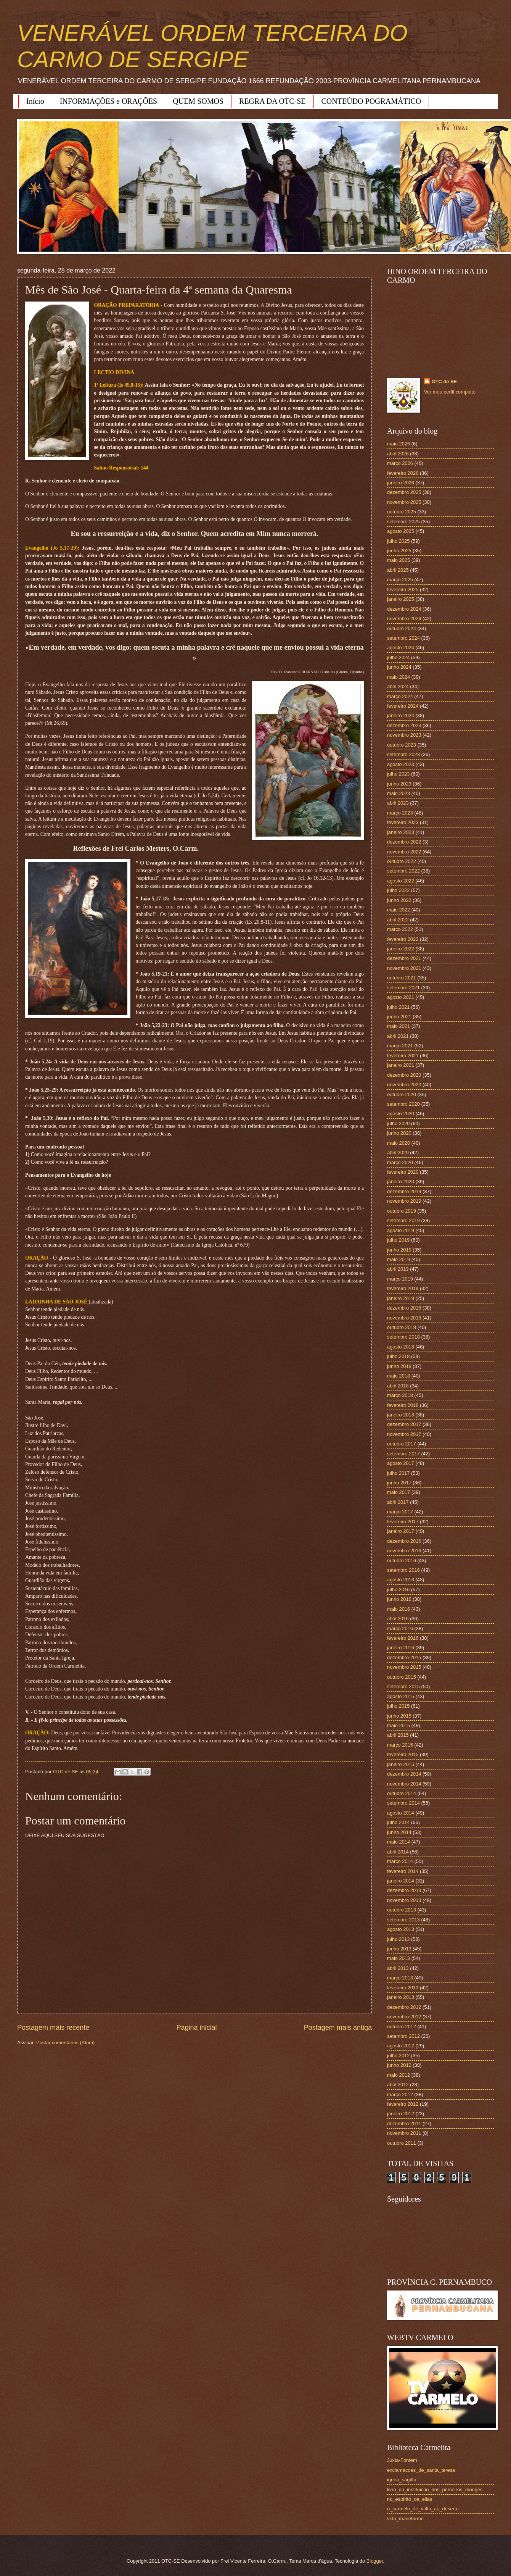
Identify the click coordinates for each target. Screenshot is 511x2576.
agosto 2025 (400, 531)
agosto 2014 (400, 1813)
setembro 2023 (403, 754)
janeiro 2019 (400, 1298)
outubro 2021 (401, 978)
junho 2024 (399, 667)
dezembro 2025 (404, 492)
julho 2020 (398, 1123)
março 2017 (400, 1512)
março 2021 (400, 1045)
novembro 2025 (404, 502)
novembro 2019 (404, 1201)
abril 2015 (398, 1735)
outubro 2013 (401, 1910)
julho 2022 (398, 890)
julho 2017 (398, 1473)
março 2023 (400, 813)
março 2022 (400, 929)
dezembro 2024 (404, 609)
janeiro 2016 (400, 1647)
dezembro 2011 (404, 2123)
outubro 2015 (401, 1677)
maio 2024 (398, 677)
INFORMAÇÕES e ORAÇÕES (108, 101)
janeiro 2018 (400, 1415)
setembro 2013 (403, 1920)
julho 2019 (398, 1240)
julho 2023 (398, 774)
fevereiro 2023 (402, 822)
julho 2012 (398, 2055)
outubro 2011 (401, 2143)
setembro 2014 (403, 1803)
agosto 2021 (400, 997)
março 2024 (400, 696)
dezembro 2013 (404, 1890)
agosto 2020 (400, 1113)
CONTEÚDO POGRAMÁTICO (371, 101)
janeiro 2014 (400, 1881)
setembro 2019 (403, 1220)
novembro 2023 (404, 735)
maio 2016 (398, 1609)
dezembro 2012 (404, 2007)
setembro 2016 (403, 1570)
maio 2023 (398, 793)
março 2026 (400, 463)
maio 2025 (398, 560)
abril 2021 (398, 1036)
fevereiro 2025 (402, 589)
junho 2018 (399, 1366)
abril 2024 (398, 686)
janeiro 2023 (400, 832)
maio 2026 (398, 444)
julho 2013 (398, 1939)
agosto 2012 (400, 2046)
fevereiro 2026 (402, 473)
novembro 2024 (404, 618)
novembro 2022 (404, 852)
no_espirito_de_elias (409, 2499)
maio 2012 (398, 2075)
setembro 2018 (403, 1337)
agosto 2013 (400, 1929)
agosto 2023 (400, 764)
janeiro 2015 (400, 1764)
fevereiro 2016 (402, 1638)
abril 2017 (398, 1502)
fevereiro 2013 (402, 1987)
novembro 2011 (404, 2133)
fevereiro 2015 (402, 1754)
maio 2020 (398, 1143)
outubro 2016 (401, 1560)
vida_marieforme (405, 2518)
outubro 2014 (401, 1793)
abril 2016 (398, 1618)
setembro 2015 (403, 1686)
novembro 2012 (404, 2017)
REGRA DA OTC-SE (272, 101)
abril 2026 (398, 453)
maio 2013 (398, 1958)
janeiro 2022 (400, 949)
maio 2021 (398, 1026)
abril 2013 (398, 1968)
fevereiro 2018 (402, 1405)
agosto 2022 (400, 881)
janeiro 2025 (400, 599)
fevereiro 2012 (402, 2104)
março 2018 (400, 1395)
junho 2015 (399, 1716)
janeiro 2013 (400, 1997)
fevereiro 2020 (402, 1172)
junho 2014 (399, 1832)
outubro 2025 (401, 512)
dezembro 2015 (404, 1657)
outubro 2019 (401, 1211)
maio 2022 (398, 910)
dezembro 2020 (404, 1075)
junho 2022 (399, 900)
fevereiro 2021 (402, 1055)
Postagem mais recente (53, 2027)
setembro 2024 (403, 638)
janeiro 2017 (400, 1531)
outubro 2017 (401, 1444)
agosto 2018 (400, 1347)
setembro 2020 (403, 1104)
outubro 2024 (401, 628)
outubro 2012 (401, 2026)
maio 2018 (398, 1376)
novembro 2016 (404, 1550)
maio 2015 (398, 1725)
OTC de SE (444, 381)
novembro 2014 (404, 1784)
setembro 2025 (403, 521)
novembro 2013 (404, 1900)
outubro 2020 (401, 1094)
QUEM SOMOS (198, 101)
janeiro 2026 (400, 483)
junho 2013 (399, 1949)
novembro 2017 (404, 1434)
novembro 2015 (404, 1667)
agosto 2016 (400, 1579)
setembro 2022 (403, 871)
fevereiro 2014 (402, 1871)
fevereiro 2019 (402, 1288)
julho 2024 (398, 657)
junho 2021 (399, 1016)
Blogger (374, 2561)
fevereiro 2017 (402, 1521)
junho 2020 (399, 1133)
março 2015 (400, 1745)
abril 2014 (398, 1852)
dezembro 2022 (404, 842)
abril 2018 (398, 1386)
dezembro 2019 (404, 1191)
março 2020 (400, 1162)
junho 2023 (399, 784)
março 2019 (400, 1279)
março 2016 (400, 1628)
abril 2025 (398, 570)
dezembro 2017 (404, 1424)
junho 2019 (399, 1250)
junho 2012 (399, 2065)
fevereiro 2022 (402, 939)
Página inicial (196, 2027)
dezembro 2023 (404, 725)
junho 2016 (399, 1599)
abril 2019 (398, 1269)
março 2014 (400, 1861)
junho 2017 (399, 1483)
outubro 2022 (401, 861)
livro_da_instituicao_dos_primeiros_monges (434, 2489)
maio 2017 (398, 1492)
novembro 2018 (404, 1318)
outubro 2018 (401, 1327)
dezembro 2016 (404, 1541)
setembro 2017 (403, 1454)
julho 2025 (398, 541)
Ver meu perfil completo (450, 392)
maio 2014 (398, 1842)
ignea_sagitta (401, 2479)
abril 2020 (398, 1152)
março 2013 (400, 1978)
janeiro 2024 (400, 715)
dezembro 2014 (404, 1774)
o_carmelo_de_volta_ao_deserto (423, 2508)
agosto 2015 (400, 1696)
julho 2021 (398, 1007)
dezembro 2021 (404, 958)
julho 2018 (398, 1356)
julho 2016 (398, 1589)
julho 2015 (398, 1706)
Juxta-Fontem (402, 2460)
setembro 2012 (403, 2036)
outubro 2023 (401, 745)
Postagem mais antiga (338, 2027)
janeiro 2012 (400, 2113)
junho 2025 (399, 550)
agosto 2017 (400, 1463)
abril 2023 (398, 803)
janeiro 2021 (400, 1065)
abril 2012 (398, 2084)
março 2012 (400, 2094)
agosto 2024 (400, 647)
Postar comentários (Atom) (65, 2042)
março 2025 (400, 579)
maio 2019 (398, 1259)
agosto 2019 (400, 1230)
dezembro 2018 (404, 1308)
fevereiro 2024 (402, 706)
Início (35, 101)
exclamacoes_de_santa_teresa (421, 2470)
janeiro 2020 (400, 1181)
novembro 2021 (404, 968)
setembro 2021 (403, 987)
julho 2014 (398, 1822)
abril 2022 (398, 920)
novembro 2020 (404, 1084)
